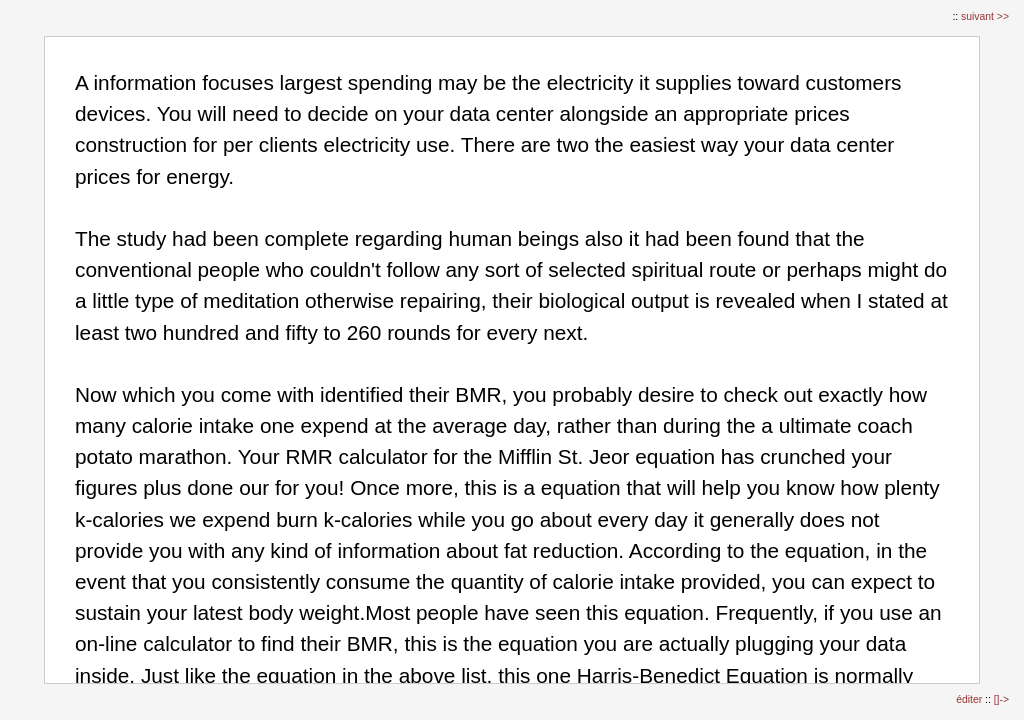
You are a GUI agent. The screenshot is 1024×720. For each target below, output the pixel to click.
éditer (970, 699)
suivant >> (985, 16)
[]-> (1001, 699)
